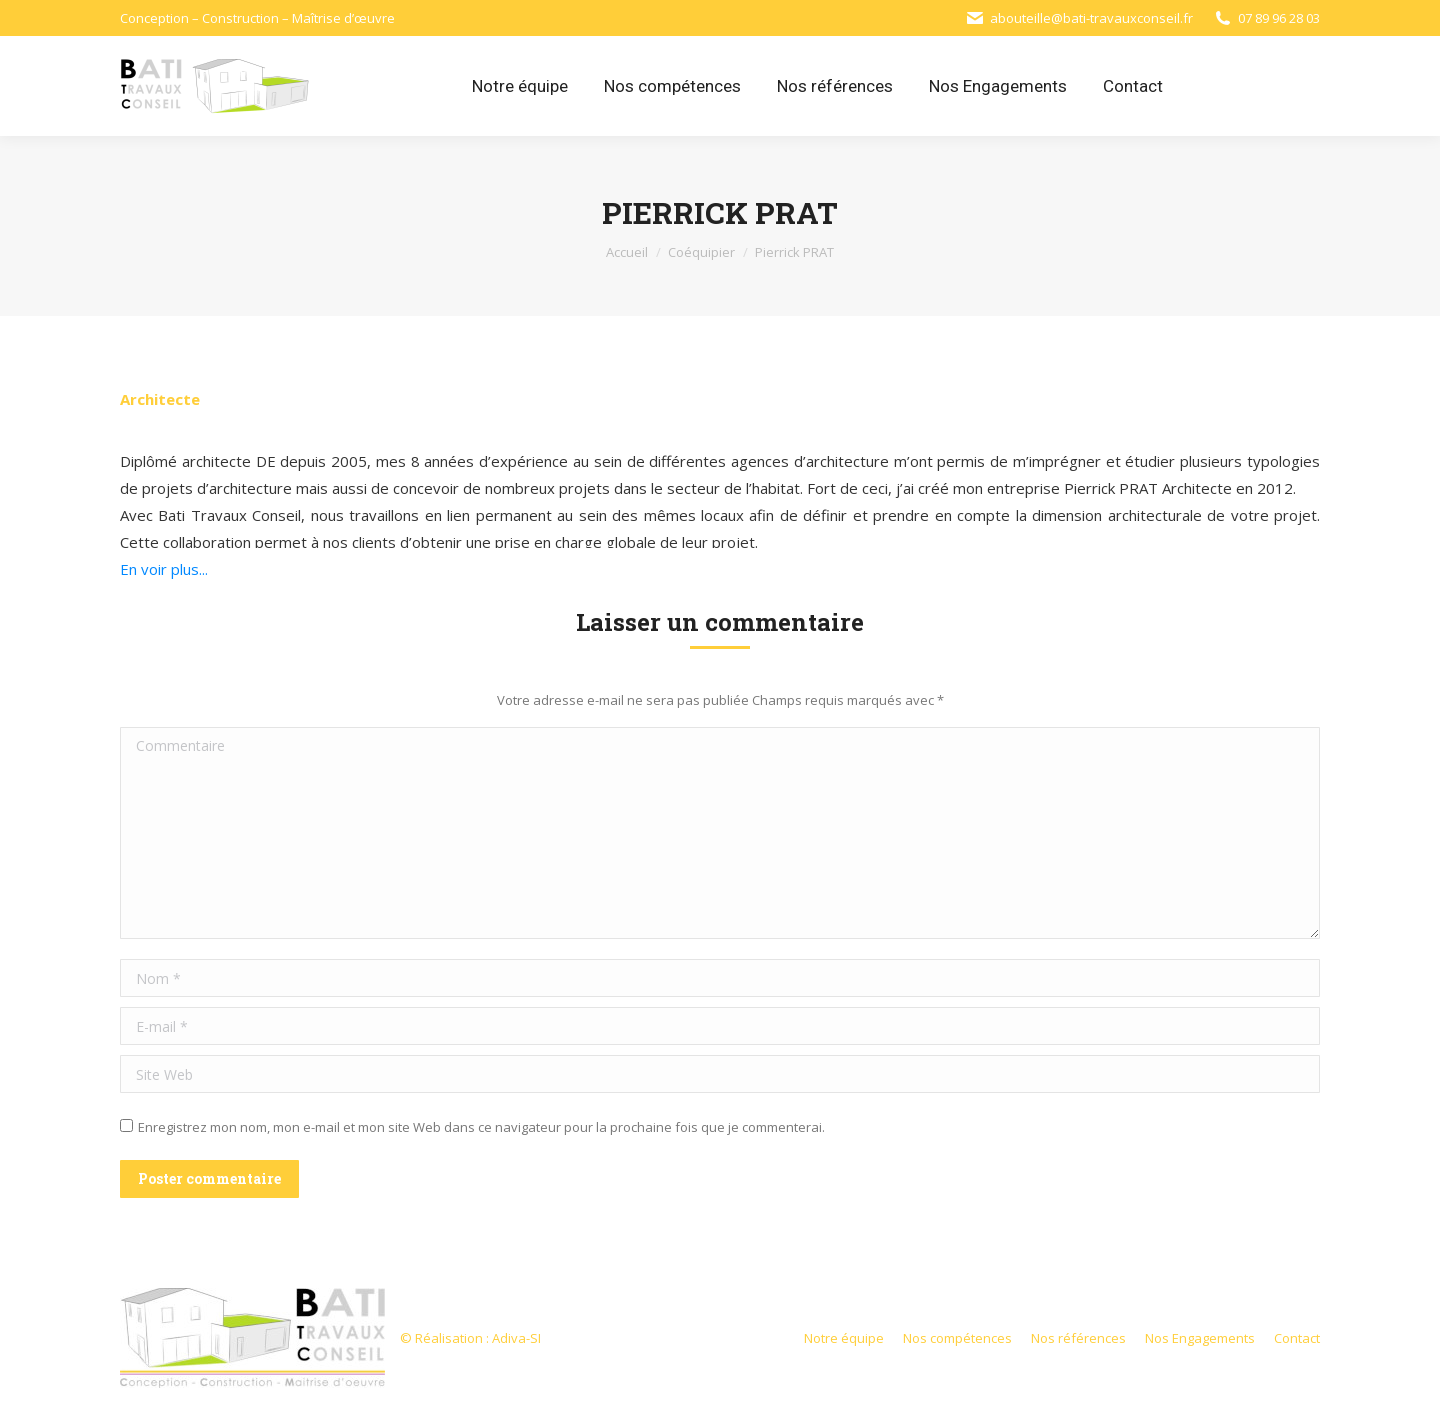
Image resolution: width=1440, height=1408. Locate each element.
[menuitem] (520, 86)
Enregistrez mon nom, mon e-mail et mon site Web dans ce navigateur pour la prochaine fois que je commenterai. (481, 1127)
